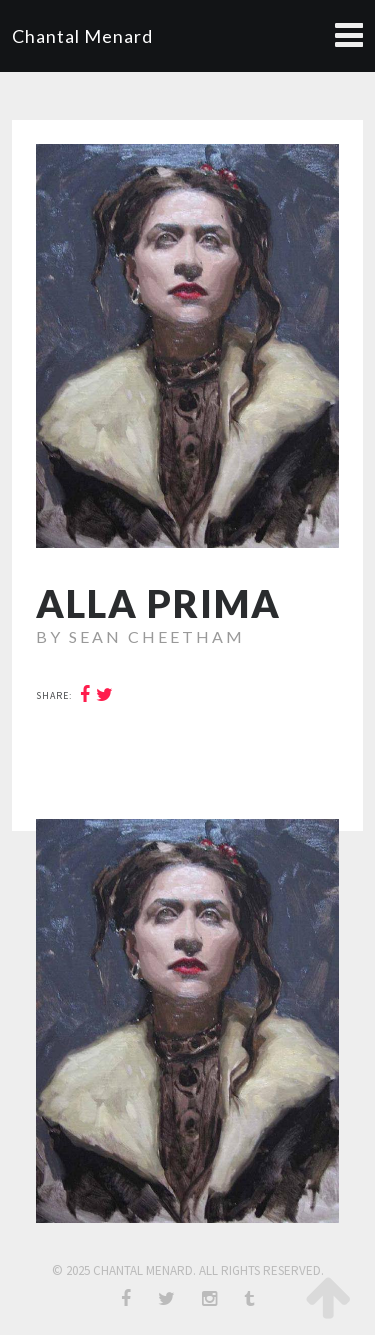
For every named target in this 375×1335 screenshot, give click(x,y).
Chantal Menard (82, 36)
